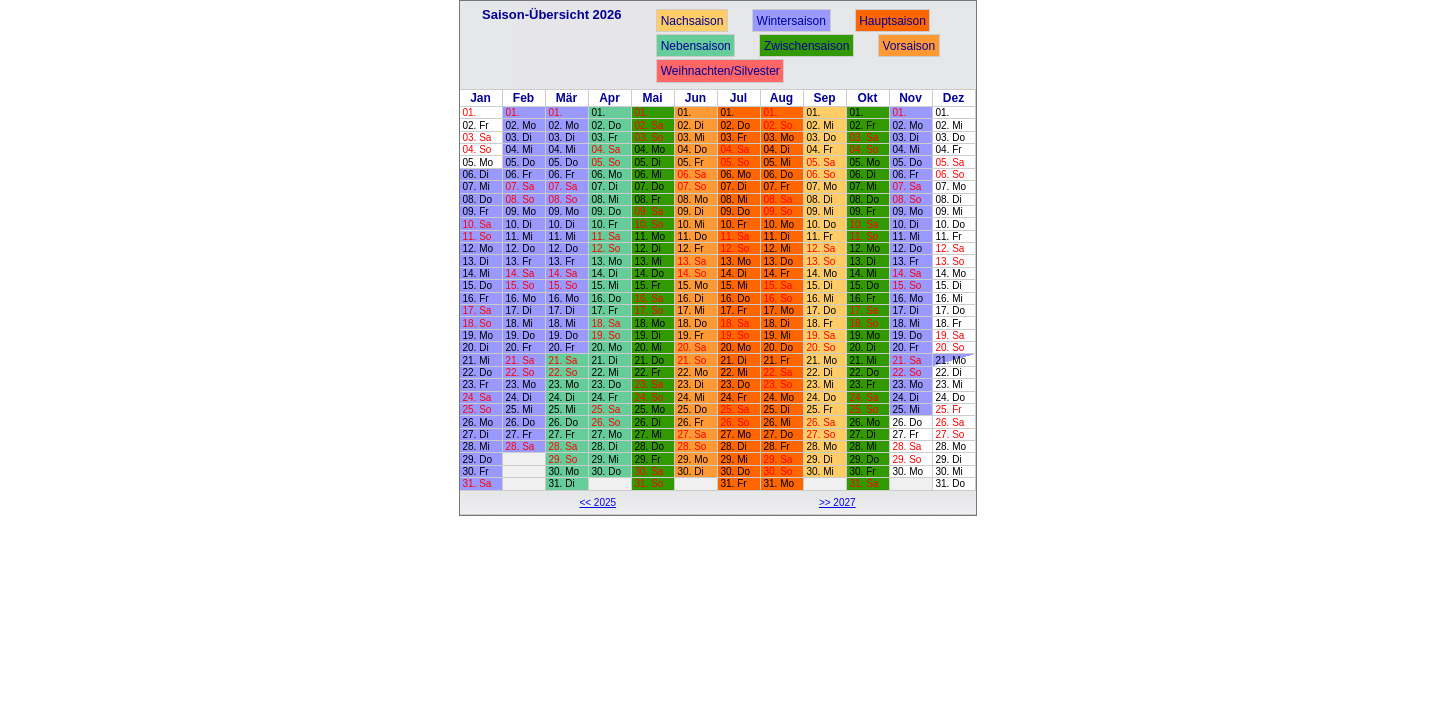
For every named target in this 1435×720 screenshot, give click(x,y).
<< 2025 (597, 502)
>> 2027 (837, 502)
